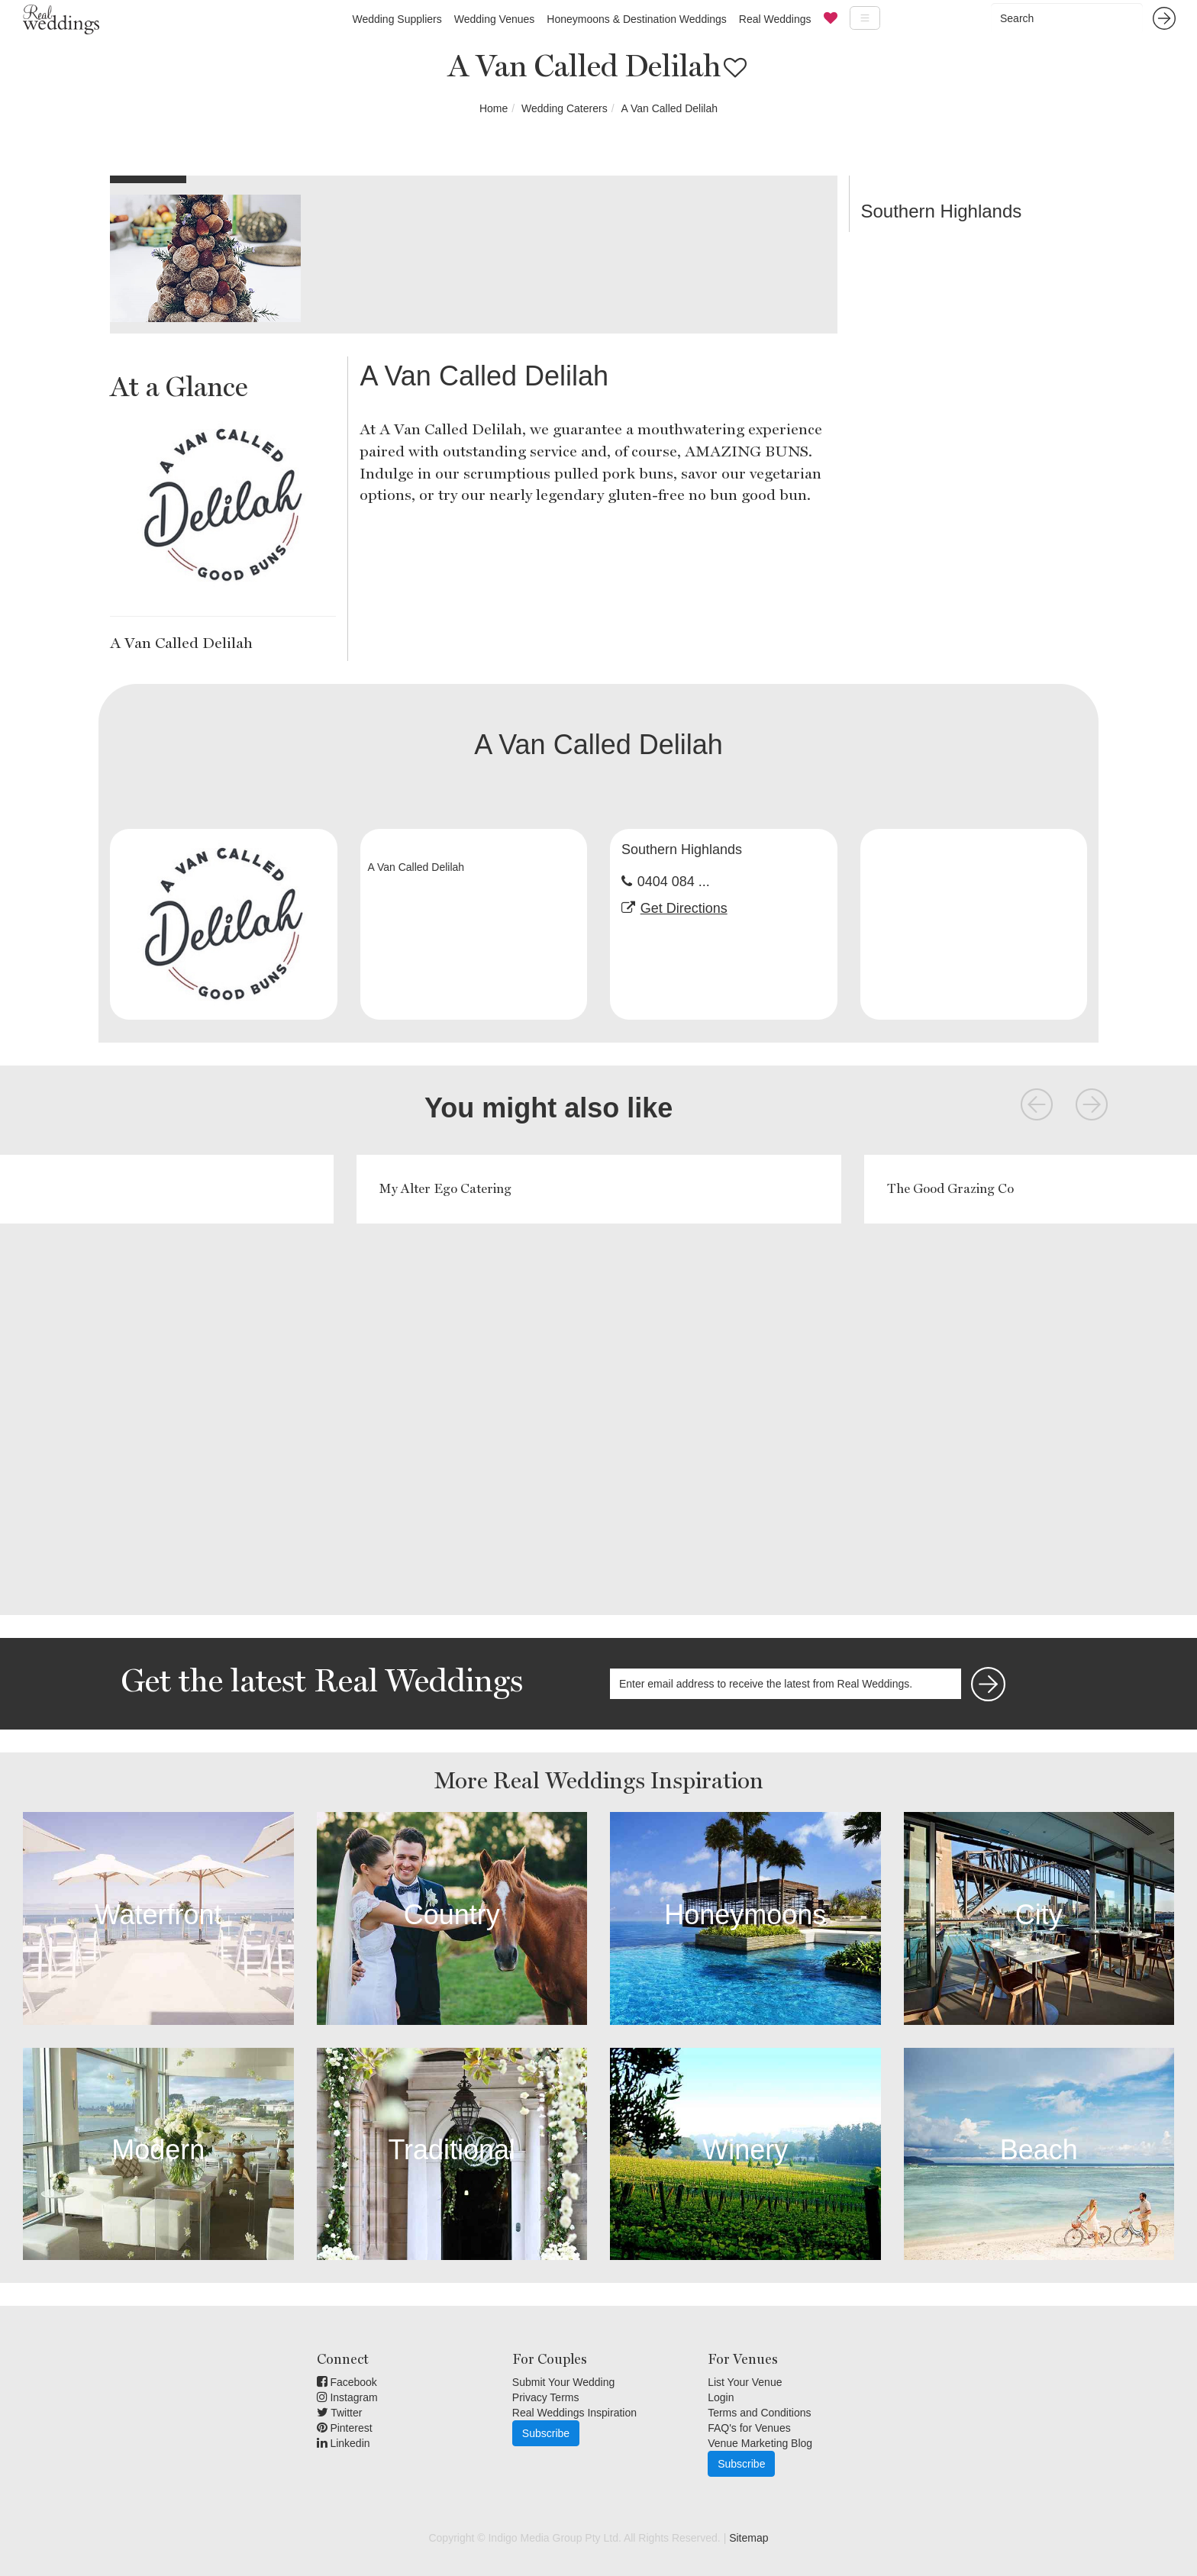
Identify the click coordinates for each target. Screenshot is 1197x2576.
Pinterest (345, 2428)
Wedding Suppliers (396, 19)
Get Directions (684, 908)
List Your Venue (745, 2382)
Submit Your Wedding (563, 2382)
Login (721, 2397)
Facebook (347, 2382)
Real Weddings (775, 19)
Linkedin (343, 2443)
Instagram (347, 2397)
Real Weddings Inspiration (574, 2413)
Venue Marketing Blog (760, 2443)
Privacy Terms (545, 2397)
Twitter (340, 2413)
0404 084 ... (673, 881)
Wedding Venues (494, 19)
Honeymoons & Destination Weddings (637, 19)
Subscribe (545, 2433)
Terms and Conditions (759, 2413)
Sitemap (748, 2538)
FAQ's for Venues (749, 2428)
